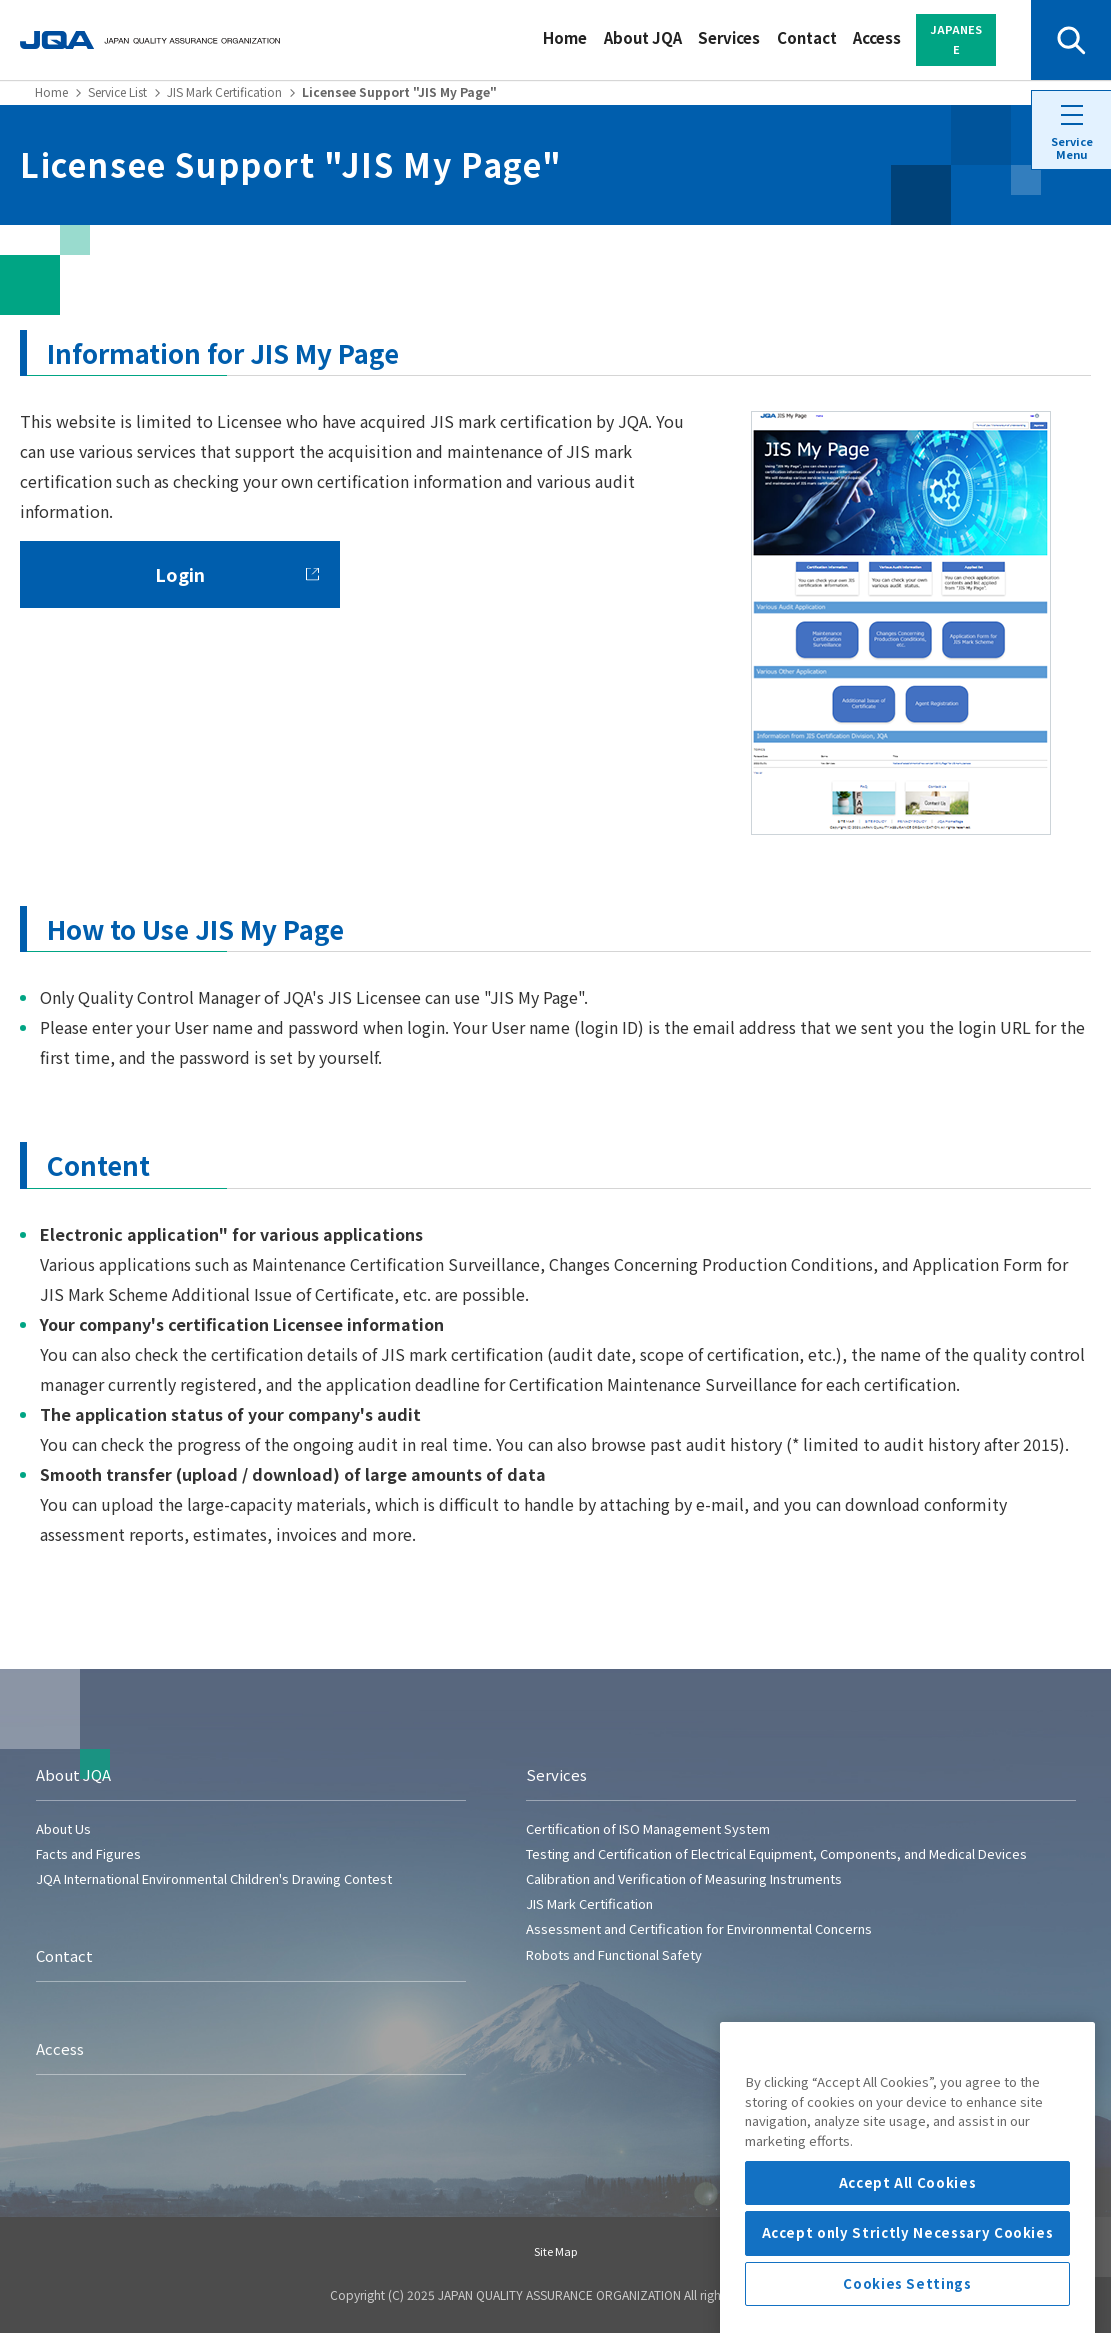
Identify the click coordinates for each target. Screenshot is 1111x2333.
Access (877, 37)
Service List (117, 91)
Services (729, 37)
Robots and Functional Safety (614, 1954)
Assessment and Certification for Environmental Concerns (699, 1928)
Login (237, 574)
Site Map (555, 2251)
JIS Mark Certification (224, 91)
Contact (807, 37)
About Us (63, 1828)
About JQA (643, 37)
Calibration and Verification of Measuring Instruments (684, 1878)
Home (565, 37)
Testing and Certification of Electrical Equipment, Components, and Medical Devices (776, 1853)
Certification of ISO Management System (648, 1828)
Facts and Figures (88, 1853)
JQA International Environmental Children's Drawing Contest (214, 1878)
